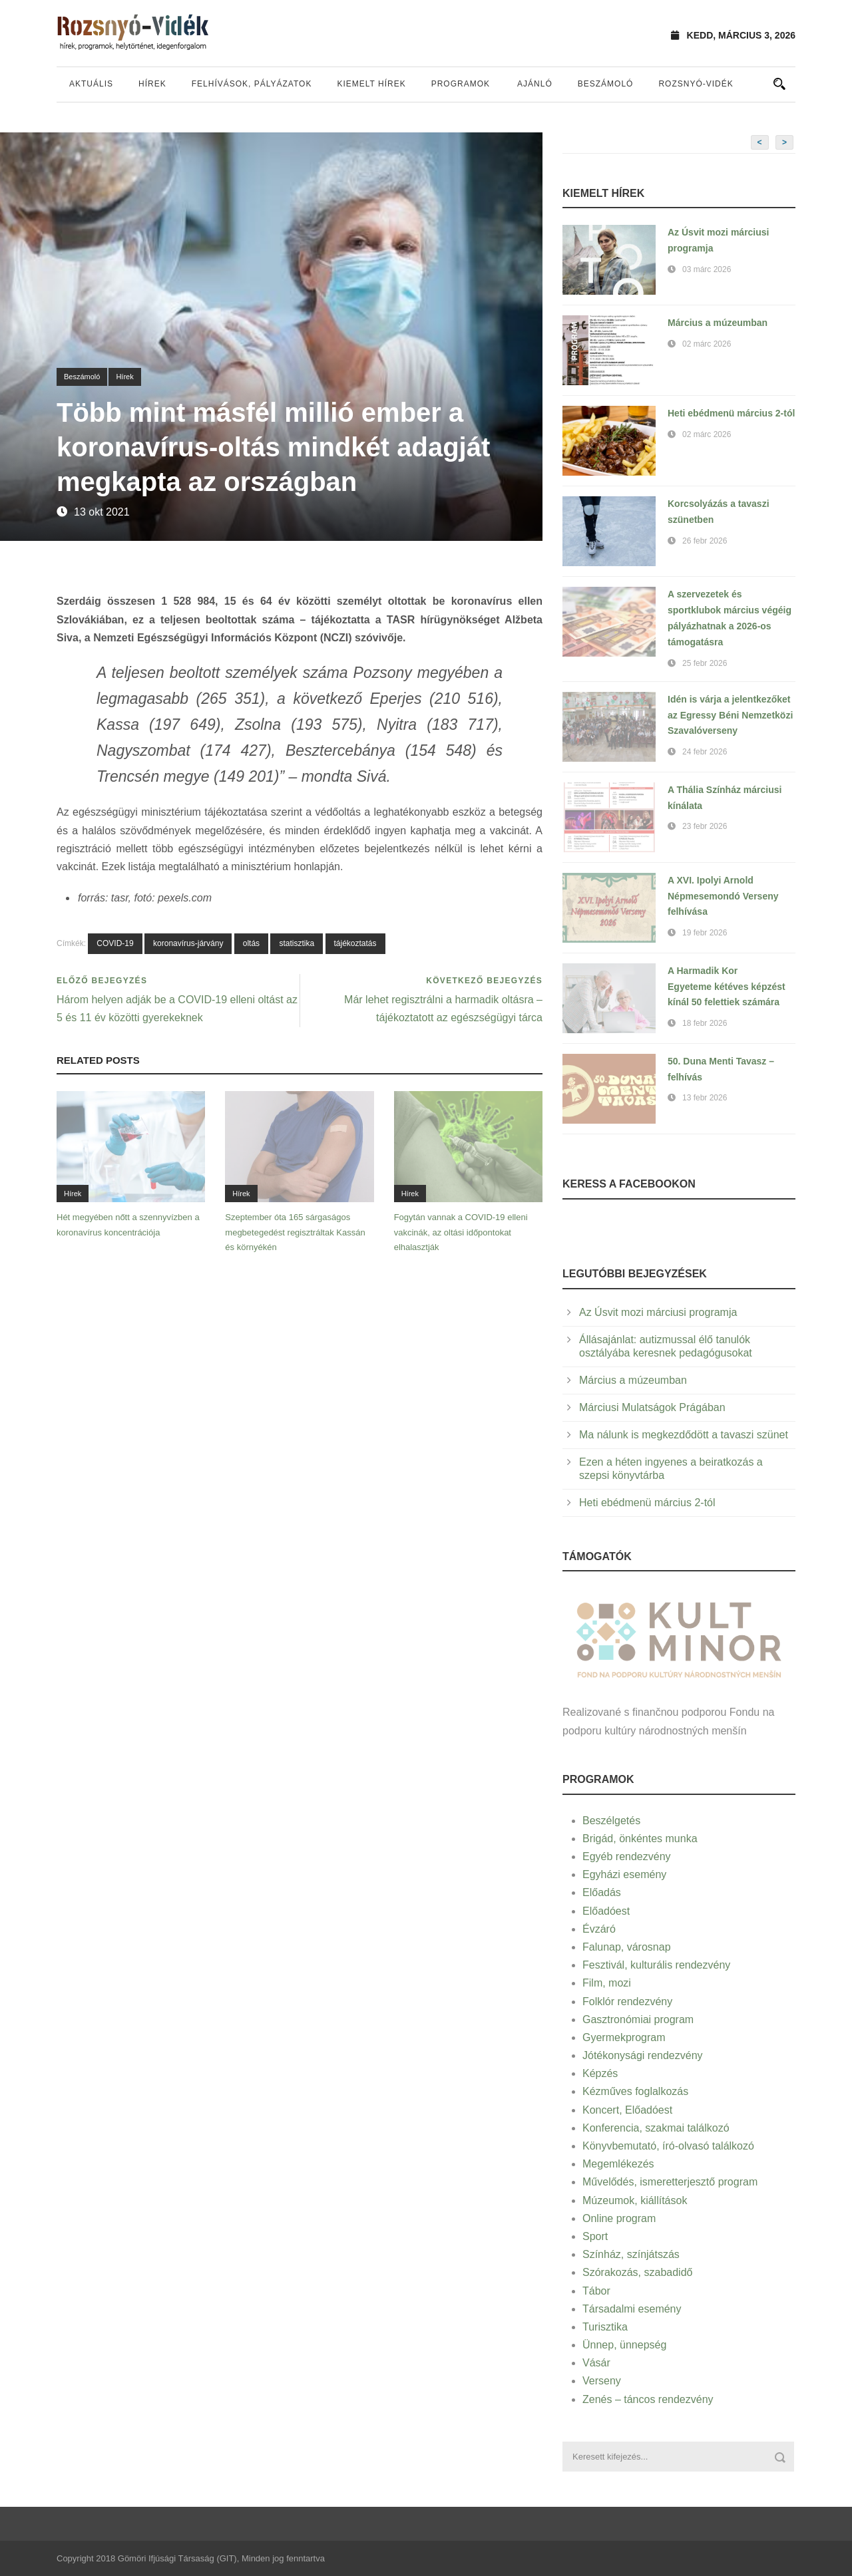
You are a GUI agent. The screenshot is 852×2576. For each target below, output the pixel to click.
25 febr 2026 (704, 663)
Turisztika (605, 2327)
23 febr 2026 (704, 826)
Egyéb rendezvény (626, 1856)
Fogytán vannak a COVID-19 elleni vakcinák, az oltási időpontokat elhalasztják (461, 1231)
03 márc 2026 (706, 269)
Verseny (601, 2380)
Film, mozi (606, 1983)
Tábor (596, 2291)
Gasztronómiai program (638, 2019)
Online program (619, 2218)
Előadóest (606, 1911)
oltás (251, 943)
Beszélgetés (611, 1820)
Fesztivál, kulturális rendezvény (656, 1965)
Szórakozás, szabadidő (637, 2272)
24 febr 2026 (704, 751)
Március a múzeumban (717, 322)
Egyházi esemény (624, 1874)
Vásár (596, 2362)
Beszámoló (606, 83)
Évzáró (599, 1929)
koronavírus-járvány (188, 943)
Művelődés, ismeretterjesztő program (669, 2181)
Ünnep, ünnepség (624, 2344)
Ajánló (534, 83)
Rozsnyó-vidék (695, 83)
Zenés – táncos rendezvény (648, 2399)
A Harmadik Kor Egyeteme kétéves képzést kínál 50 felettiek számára (726, 986)
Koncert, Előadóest (627, 2110)
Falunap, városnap (626, 1947)
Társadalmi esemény (632, 2309)
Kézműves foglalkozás (635, 2091)
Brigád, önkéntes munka (640, 1838)
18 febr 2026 (704, 1023)
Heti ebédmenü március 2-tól (731, 413)
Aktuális (91, 83)
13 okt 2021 (102, 512)
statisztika (296, 943)
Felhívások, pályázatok (252, 83)
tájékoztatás (355, 943)
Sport (595, 2236)
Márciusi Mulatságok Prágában (652, 1407)
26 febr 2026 (704, 541)
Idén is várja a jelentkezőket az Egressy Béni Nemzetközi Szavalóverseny (730, 715)
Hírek (152, 83)
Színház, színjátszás (631, 2254)
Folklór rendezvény (627, 2001)
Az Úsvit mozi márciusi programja (658, 1312)
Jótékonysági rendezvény (642, 2055)
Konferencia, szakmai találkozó (656, 2128)
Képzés (600, 2073)
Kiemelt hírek (371, 83)
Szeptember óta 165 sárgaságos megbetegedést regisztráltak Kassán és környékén (295, 1231)
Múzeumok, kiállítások (634, 2200)
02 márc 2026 (706, 344)
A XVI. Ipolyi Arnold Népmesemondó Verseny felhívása (723, 896)
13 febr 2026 (704, 1097)
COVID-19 (115, 943)
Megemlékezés (618, 2164)
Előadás (601, 1892)
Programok (460, 83)
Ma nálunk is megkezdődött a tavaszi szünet (683, 1434)
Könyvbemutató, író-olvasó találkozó (668, 2146)
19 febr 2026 (704, 932)
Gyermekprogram (623, 2037)
